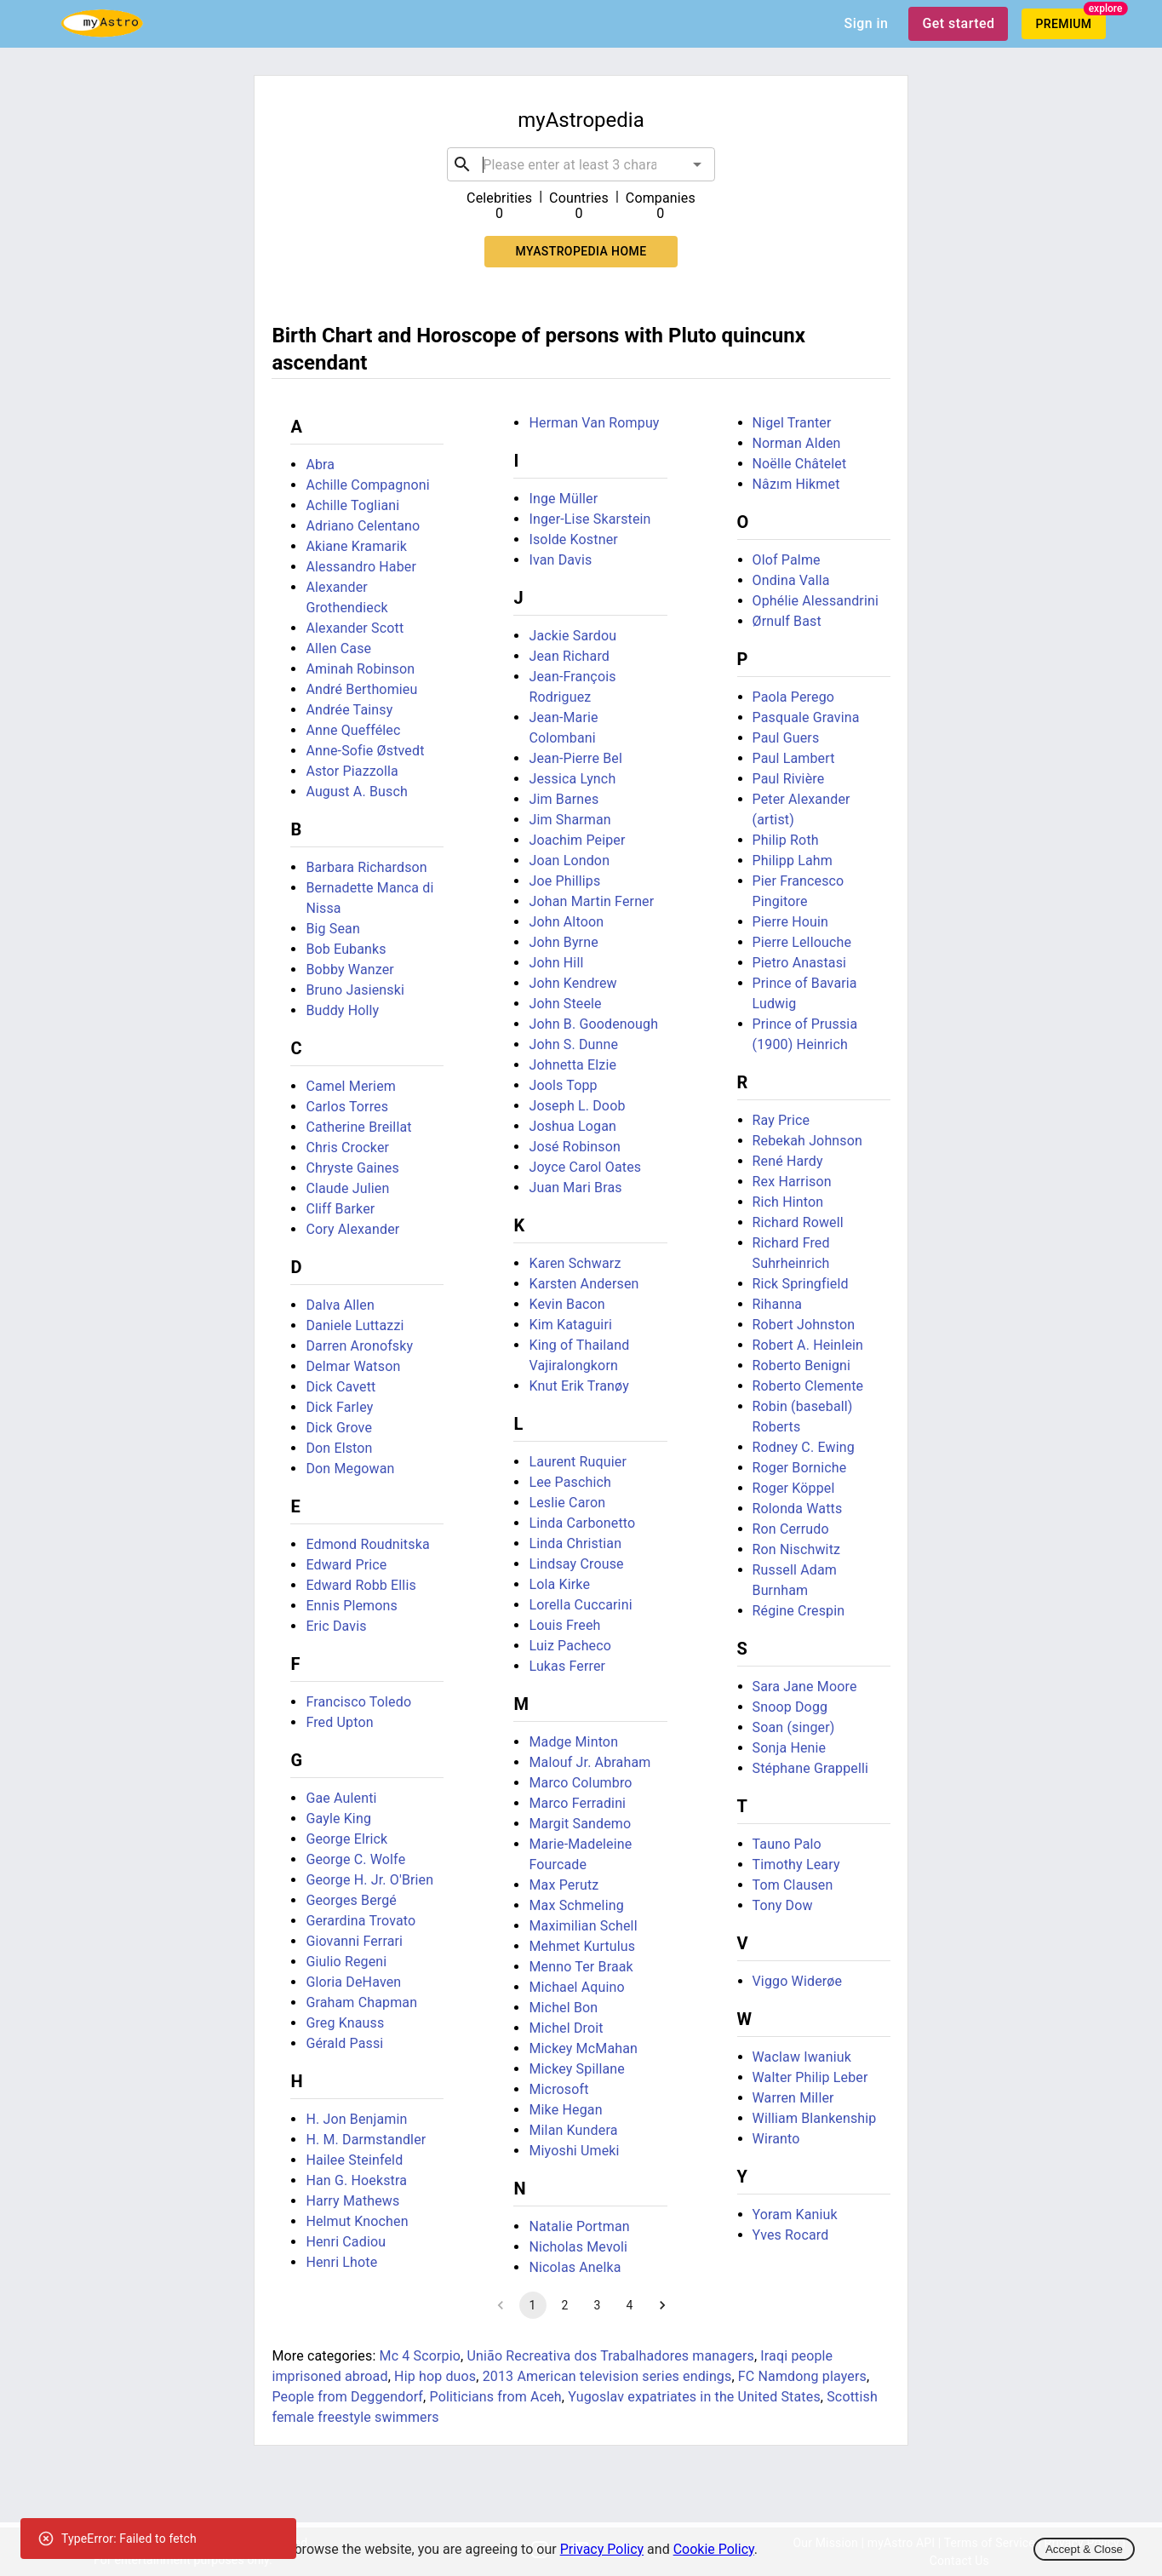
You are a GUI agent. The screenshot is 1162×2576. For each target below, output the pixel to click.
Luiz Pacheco (570, 1646)
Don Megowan (350, 1468)
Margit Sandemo (580, 1824)
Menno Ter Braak (581, 1967)
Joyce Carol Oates (585, 1167)
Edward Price (346, 1565)
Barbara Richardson (366, 867)
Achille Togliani (352, 505)
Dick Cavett (340, 1387)
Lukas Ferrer (567, 1666)
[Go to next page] (662, 2305)
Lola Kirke (559, 1584)
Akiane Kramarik (356, 546)
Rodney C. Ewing (804, 1447)
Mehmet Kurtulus (582, 1946)
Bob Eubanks (346, 949)
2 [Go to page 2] (565, 2305)
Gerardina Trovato (360, 1921)
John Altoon (566, 922)
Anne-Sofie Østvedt (365, 751)
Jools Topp (563, 1085)
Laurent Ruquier (578, 1462)
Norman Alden (797, 443)
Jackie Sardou (572, 636)
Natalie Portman (579, 2226)
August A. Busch (357, 791)
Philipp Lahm (793, 860)
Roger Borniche (800, 1468)
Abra (320, 464)
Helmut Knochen (357, 2221)
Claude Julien (347, 1188)
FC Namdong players (802, 2376)
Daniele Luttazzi (355, 1325)
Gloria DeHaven (353, 1982)
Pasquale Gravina (806, 717)
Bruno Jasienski (355, 990)
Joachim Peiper (577, 840)
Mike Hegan (565, 2110)
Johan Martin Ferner (591, 901)
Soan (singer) (794, 1727)
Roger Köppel (794, 1488)
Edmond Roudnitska (367, 1544)
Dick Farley (339, 1407)
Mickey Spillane (577, 2069)
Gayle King (338, 1818)
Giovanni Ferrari (354, 1941)
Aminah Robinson (360, 669)
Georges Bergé (351, 1900)
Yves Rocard (791, 2235)
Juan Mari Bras (575, 1187)
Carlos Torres (347, 1107)
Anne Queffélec (353, 730)
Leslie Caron (567, 1503)
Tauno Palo (787, 1844)
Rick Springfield (801, 1284)
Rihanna (778, 1304)
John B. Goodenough (593, 1024)
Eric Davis (336, 1626)
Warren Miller (793, 2098)
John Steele (565, 1003)
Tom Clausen (793, 1885)
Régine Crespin (799, 1611)
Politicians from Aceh (496, 2397)
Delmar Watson (353, 1366)
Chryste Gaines (352, 1168)
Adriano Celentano (363, 526)
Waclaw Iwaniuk (802, 2057)
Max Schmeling (576, 1905)
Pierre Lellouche (802, 942)
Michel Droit (566, 2028)
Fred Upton (339, 1722)
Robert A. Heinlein (808, 1345)
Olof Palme (787, 560)
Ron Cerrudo (791, 1529)
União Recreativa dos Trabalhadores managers (610, 2356)
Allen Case (338, 648)
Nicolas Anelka (575, 2267)
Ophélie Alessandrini (816, 601)
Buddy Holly (342, 1010)
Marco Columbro (580, 1783)
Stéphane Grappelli (811, 1768)
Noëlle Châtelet (800, 464)
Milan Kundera (573, 2130)
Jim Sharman (569, 820)
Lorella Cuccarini (580, 1605)
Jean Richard (569, 656)
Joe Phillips (564, 881)
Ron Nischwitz (797, 1549)
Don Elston (339, 1448)
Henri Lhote (341, 2262)
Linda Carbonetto (582, 1523)
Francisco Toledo (358, 1702)
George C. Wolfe (355, 1859)
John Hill (556, 963)
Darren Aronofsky (359, 1346)
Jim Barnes (563, 799)
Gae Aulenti (341, 1798)
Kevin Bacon (566, 1304)
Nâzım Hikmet (796, 484)
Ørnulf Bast (787, 621)
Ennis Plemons (352, 1606)
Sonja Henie (790, 1748)
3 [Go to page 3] (597, 2305)
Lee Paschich (570, 1482)
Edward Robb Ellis (360, 1585)
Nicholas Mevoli (578, 2247)
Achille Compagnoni (367, 485)
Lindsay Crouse (576, 1564)
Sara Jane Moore (805, 1686)
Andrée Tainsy (349, 710)
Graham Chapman (361, 2002)
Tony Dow (783, 1905)
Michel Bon (563, 2007)
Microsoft (558, 2089)
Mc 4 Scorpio (420, 2356)
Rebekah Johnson (807, 1141)
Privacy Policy (602, 2549)
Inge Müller (563, 499)
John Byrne (563, 942)
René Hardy (788, 1161)
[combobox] (580, 164)
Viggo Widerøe (798, 1981)
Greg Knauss (345, 2023)
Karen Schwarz (575, 1263)
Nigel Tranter (792, 423)
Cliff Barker (340, 1209)
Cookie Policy (713, 2549)
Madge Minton (573, 1742)
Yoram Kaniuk (795, 2214)
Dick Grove (339, 1428)
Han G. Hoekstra (356, 2180)
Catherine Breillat (358, 1127)
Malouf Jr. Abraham (589, 1762)
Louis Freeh (564, 1625)
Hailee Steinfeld (354, 2160)
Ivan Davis (560, 560)
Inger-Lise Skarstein (589, 519)
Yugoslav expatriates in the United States (694, 2397)
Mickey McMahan (583, 2048)
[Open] (697, 164)
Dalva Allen (340, 1305)
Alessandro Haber (361, 567)
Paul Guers (786, 738)
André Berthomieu (361, 689)
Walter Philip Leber (810, 2077)
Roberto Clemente (808, 1386)
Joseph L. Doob (577, 1106)
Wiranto (776, 2139)
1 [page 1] (533, 2305)
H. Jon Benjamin (356, 2119)
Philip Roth (786, 840)
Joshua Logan (572, 1126)
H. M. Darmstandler (366, 2139)
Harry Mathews (352, 2201)
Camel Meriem (351, 1086)
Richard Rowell (798, 1222)
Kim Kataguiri (570, 1325)
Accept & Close (1084, 2549)
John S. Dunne (573, 1044)
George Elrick (346, 1839)
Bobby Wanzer (350, 969)
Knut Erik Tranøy (579, 1386)
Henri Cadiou (346, 2242)
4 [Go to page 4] (630, 2305)
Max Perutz (563, 1885)
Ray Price (781, 1120)
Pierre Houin (791, 922)
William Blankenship (815, 2118)
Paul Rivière (789, 779)
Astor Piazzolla (352, 771)
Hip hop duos (435, 2376)
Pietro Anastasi (800, 963)
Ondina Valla (791, 580)
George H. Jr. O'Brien (369, 1880)
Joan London (569, 860)
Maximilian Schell (583, 1926)
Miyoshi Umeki (574, 2151)
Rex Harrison (792, 1181)
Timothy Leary (796, 1864)
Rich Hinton (788, 1202)
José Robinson (575, 1147)
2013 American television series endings (607, 2376)
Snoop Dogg (790, 1707)
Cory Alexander (352, 1229)
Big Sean (333, 929)
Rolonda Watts (798, 1508)
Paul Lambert (794, 758)
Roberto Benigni (802, 1365)
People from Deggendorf (347, 2397)
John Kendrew (572, 983)
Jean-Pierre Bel (575, 758)
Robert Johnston (804, 1325)
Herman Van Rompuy (594, 423)
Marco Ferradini (577, 1803)
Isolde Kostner (573, 539)
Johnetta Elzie (572, 1065)
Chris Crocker (347, 1147)
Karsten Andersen (583, 1284)
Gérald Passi (344, 2043)
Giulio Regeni (346, 1962)
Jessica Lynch (572, 779)
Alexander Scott (355, 628)
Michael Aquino (576, 1987)
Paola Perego (794, 697)
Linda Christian (575, 1543)
